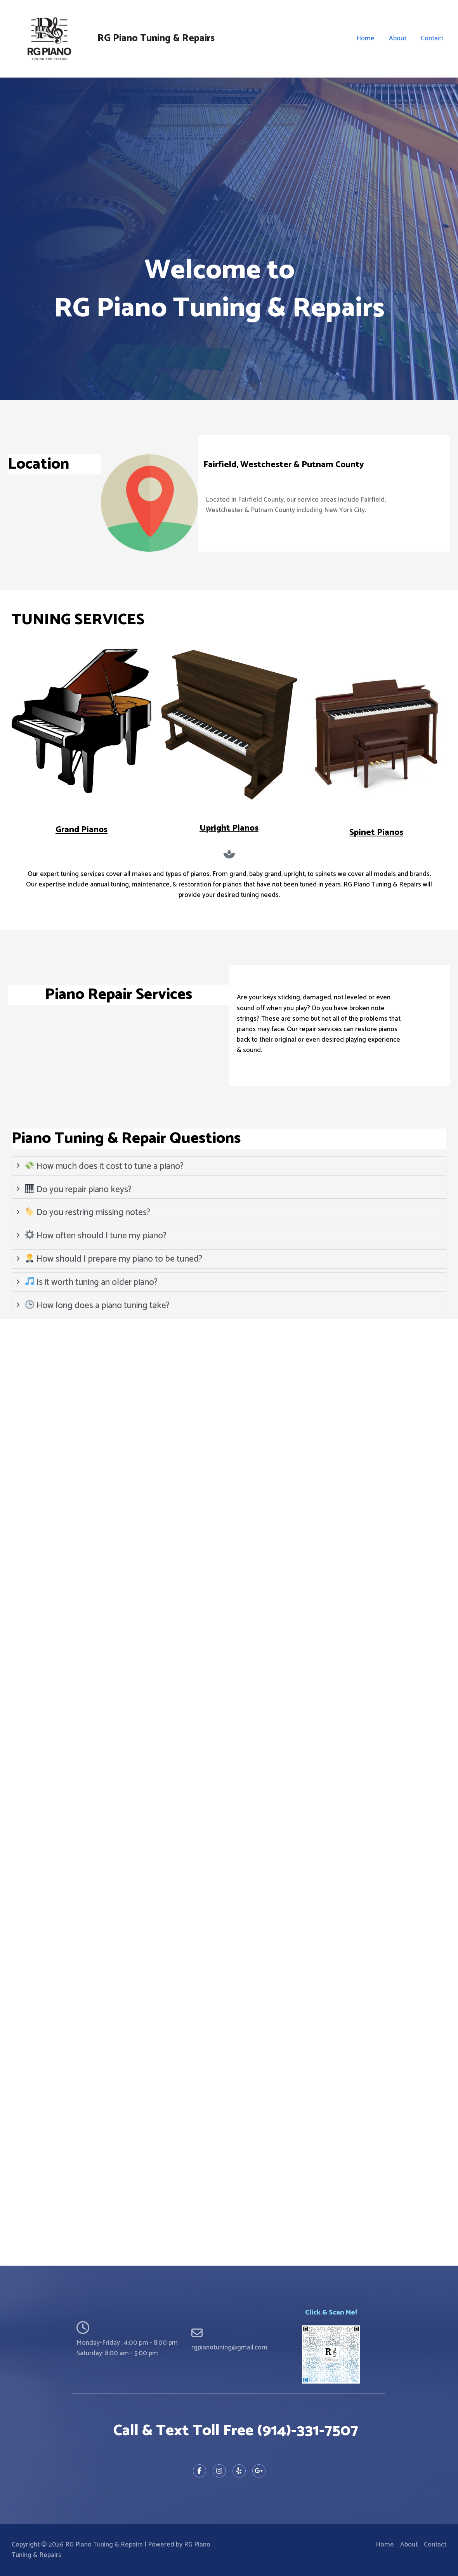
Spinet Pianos (376, 833)
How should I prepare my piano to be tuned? (114, 1258)
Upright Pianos (229, 828)
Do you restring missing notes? (88, 1212)
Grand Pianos (82, 830)
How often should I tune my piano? (96, 1236)
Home (368, 38)
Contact (432, 38)
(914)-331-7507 (307, 2431)
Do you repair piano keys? (78, 1189)
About (399, 38)
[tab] (229, 1166)
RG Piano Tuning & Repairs (156, 38)
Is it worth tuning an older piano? (91, 1282)
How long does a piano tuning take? (97, 1305)
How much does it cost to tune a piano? (104, 1166)
